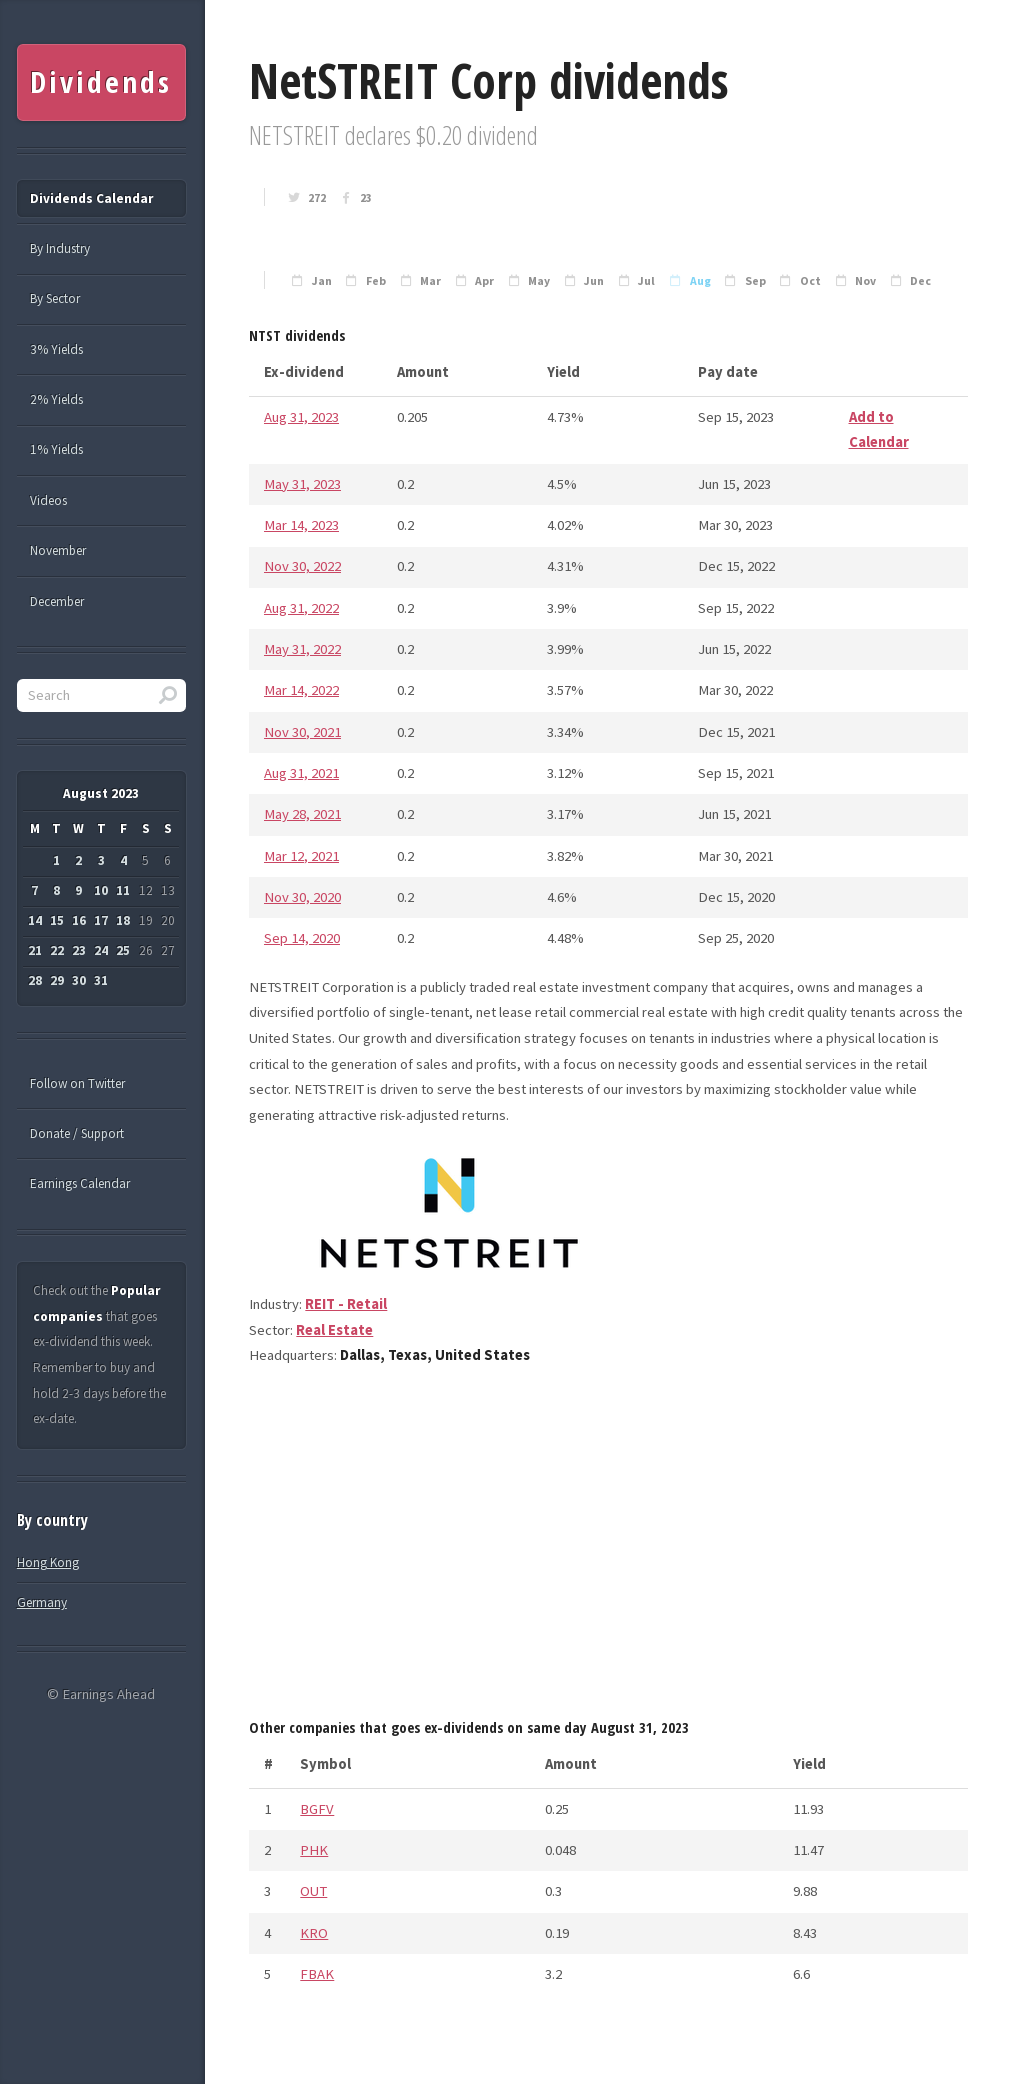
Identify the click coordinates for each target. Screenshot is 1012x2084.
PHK (314, 1850)
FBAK (317, 1974)
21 (35, 950)
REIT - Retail (346, 1304)
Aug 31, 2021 (301, 773)
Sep (755, 281)
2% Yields (56, 399)
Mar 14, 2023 (301, 525)
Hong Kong (48, 1562)
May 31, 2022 (302, 649)
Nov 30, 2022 (302, 566)
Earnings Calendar (80, 1183)
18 (123, 920)
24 (101, 950)
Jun (594, 281)
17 (101, 920)
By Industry (60, 248)
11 (123, 890)
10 (101, 890)
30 (79, 980)
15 (57, 920)
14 (35, 920)
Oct (810, 281)
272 (317, 198)
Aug (700, 281)
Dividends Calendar (91, 198)
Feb (376, 281)
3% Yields (56, 349)
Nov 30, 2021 (302, 732)
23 (366, 198)
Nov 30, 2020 (302, 897)
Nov (865, 281)
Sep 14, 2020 (302, 938)
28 (35, 980)
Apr (484, 281)
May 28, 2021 (302, 814)
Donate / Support (77, 1133)
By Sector (55, 298)
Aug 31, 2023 (301, 417)
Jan (322, 281)
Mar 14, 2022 (301, 690)
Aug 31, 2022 (301, 608)
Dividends (100, 82)
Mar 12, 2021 (301, 856)
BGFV (317, 1809)
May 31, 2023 (302, 484)
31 (101, 980)
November (58, 550)
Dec (920, 281)
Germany (42, 1602)
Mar (430, 281)
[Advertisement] (608, 1549)
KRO (314, 1933)
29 (57, 980)
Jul (646, 281)
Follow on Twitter (77, 1083)
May (539, 281)
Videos (48, 500)
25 (123, 950)
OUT (313, 1891)
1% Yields (56, 449)
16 (79, 920)
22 (57, 950)
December (57, 601)
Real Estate (334, 1330)
